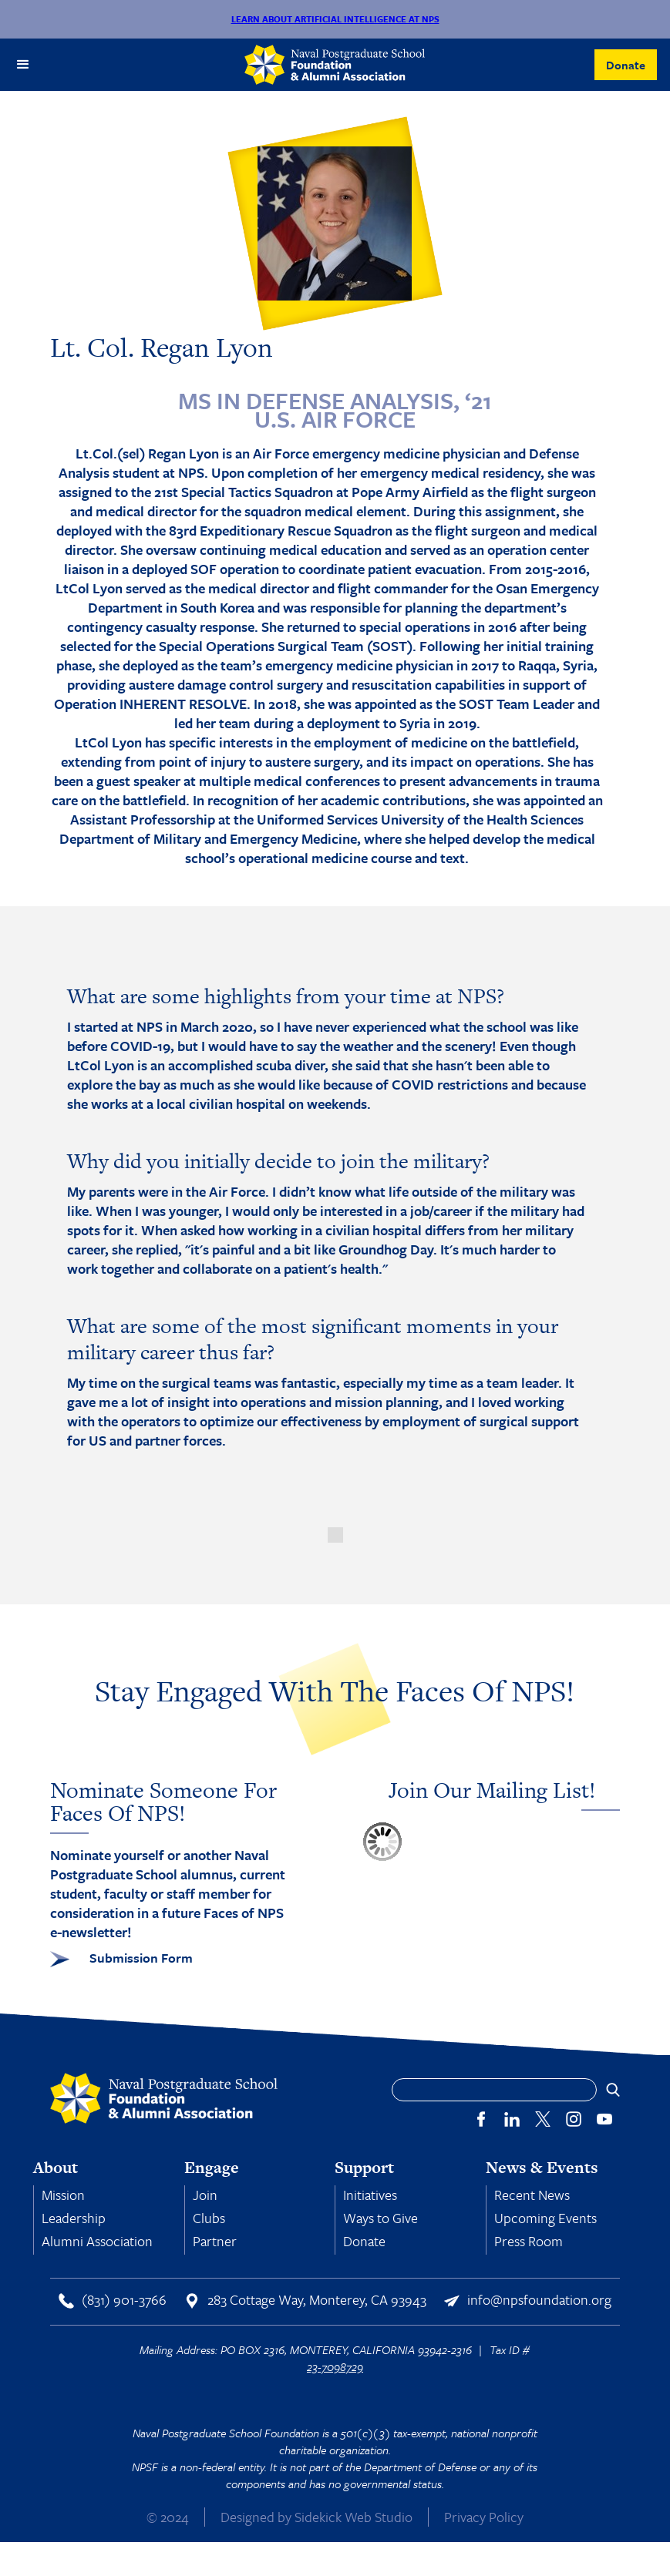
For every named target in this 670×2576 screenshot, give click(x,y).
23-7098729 (335, 2366)
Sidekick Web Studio (353, 2517)
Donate (625, 64)
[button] (23, 65)
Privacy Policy (484, 2517)
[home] (335, 65)
